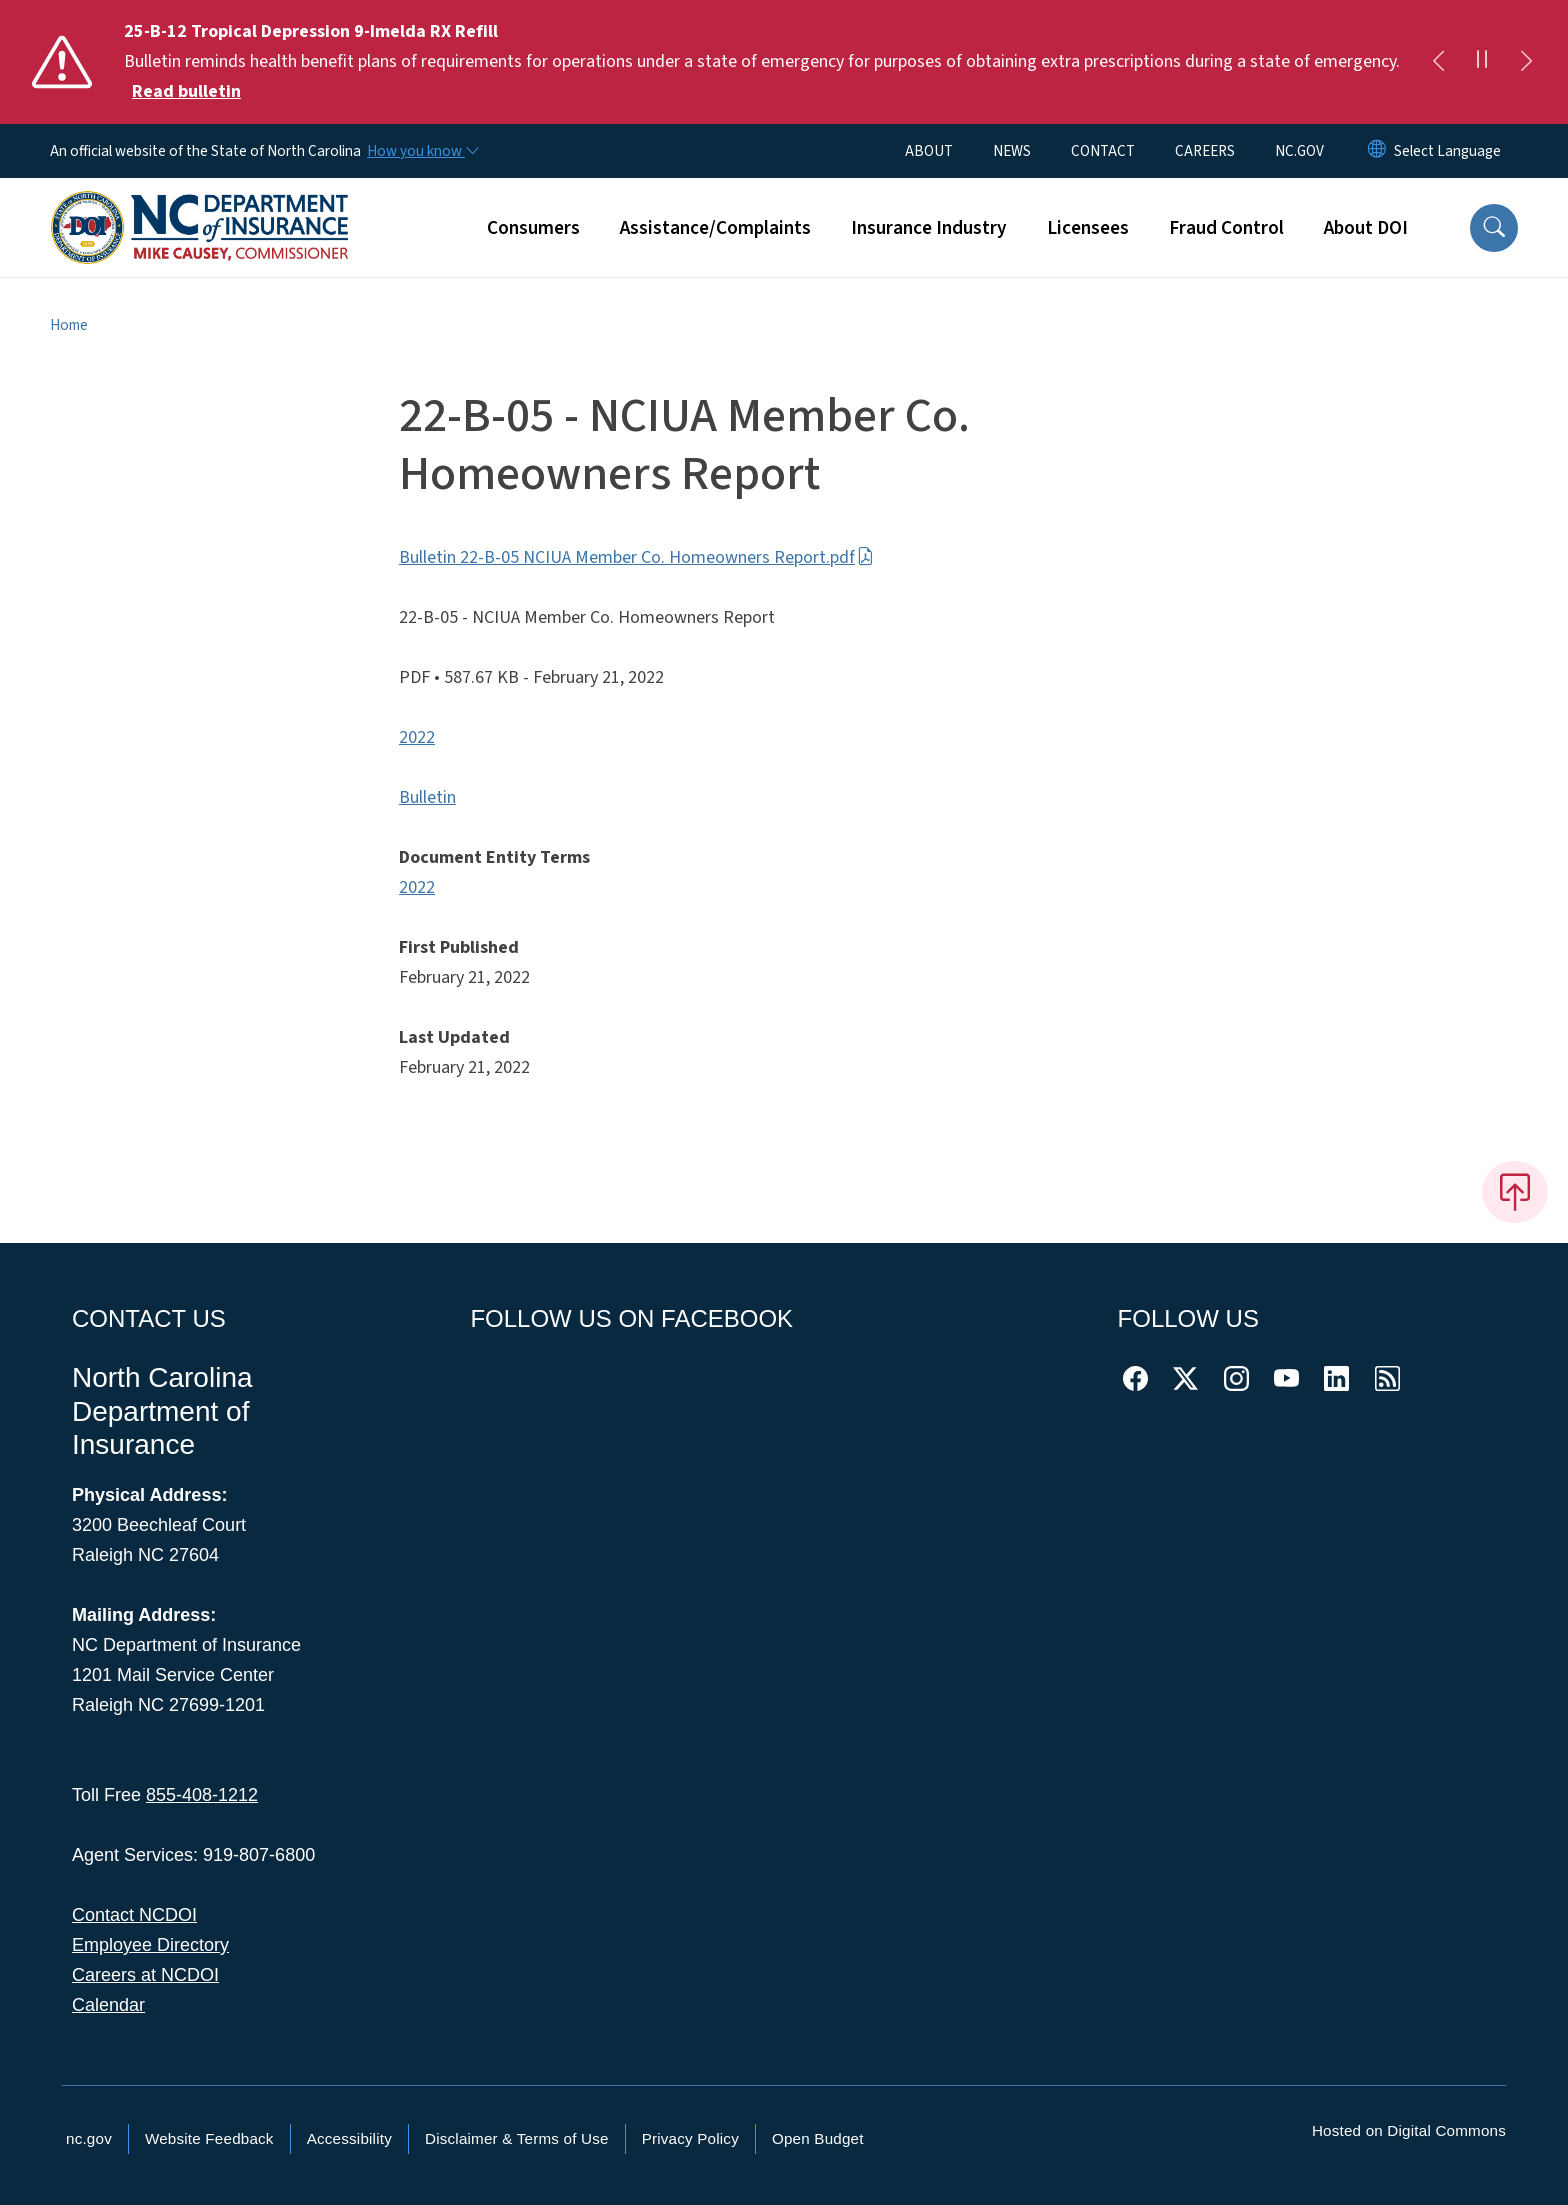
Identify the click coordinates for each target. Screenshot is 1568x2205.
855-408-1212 (202, 1795)
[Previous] (1438, 62)
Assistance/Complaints (715, 228)
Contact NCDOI (134, 1915)
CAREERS (1205, 151)
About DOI (1366, 228)
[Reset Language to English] (1377, 151)
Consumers (533, 228)
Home (69, 325)
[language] (1447, 151)
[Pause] (1482, 62)
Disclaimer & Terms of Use (517, 2138)
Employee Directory (150, 1945)
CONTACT (1103, 151)
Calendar (108, 2005)
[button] (1494, 228)
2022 (417, 737)
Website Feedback (209, 2138)
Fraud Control (1226, 228)
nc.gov (89, 2138)
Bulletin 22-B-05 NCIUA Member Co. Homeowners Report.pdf (636, 557)
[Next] (1526, 62)
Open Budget (818, 2138)
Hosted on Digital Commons (1409, 2130)
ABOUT (929, 151)
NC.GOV (1299, 151)
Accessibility (349, 2138)
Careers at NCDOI (145, 1975)
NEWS (1012, 151)
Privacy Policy (690, 2138)
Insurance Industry (929, 228)
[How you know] (422, 151)
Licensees (1088, 228)
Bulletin (427, 797)
